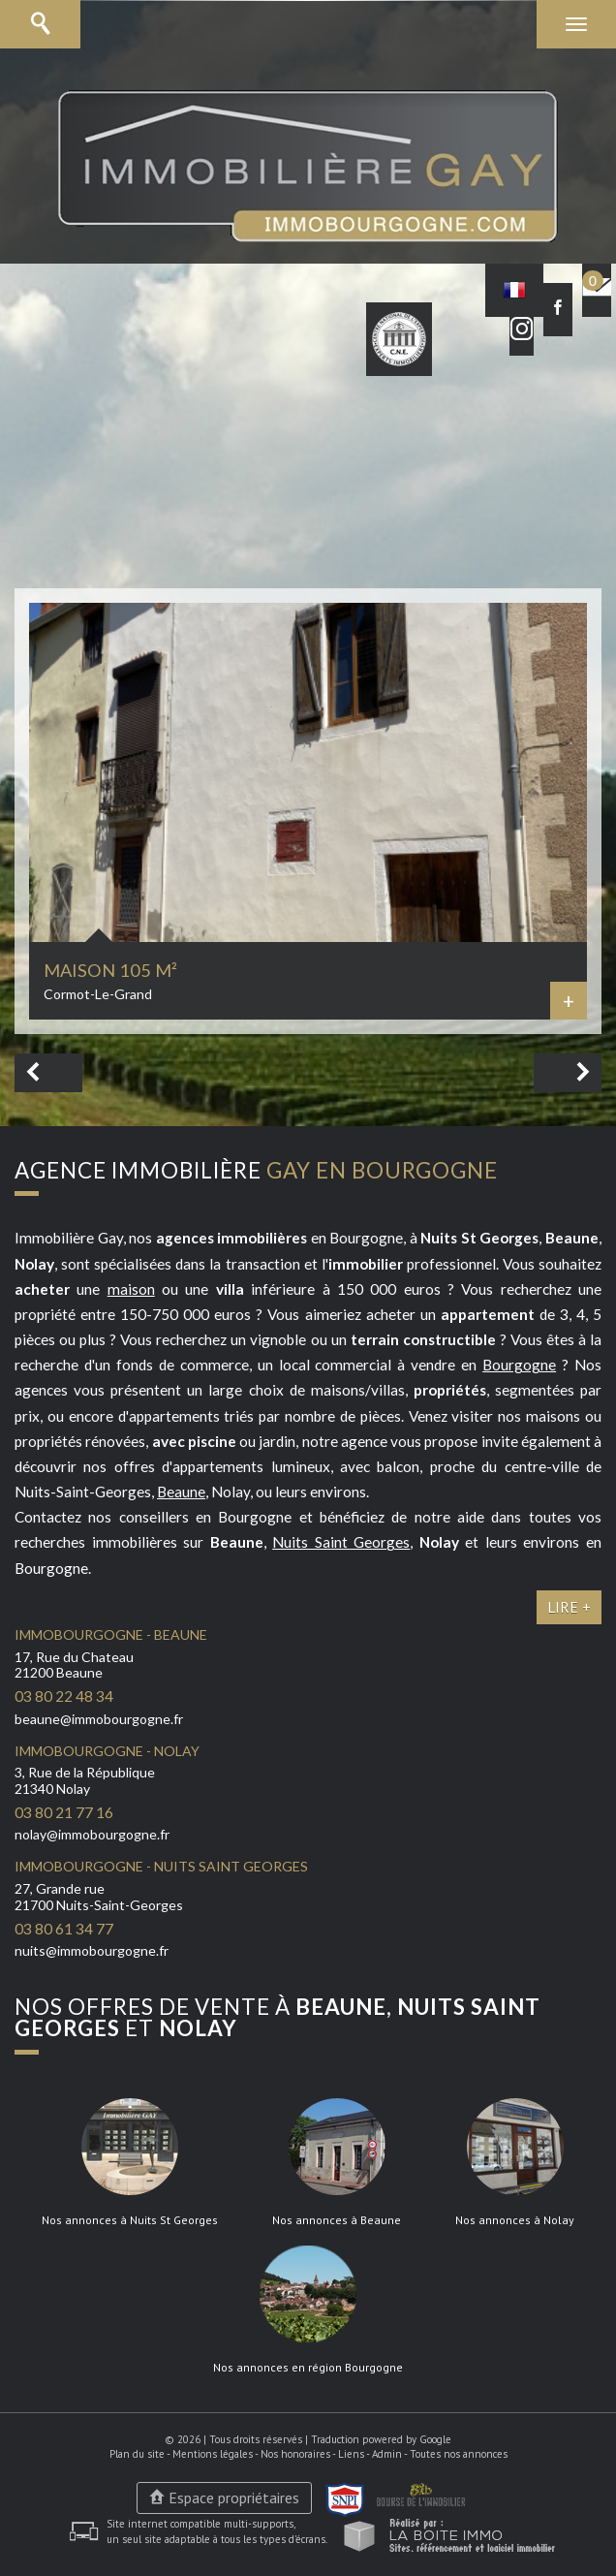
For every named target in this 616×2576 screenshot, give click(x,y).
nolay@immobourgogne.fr (92, 1834)
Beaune (181, 1491)
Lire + (569, 1607)
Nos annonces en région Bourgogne (308, 2367)
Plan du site (137, 2454)
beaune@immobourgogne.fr (99, 1719)
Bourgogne (519, 1364)
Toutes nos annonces (459, 2454)
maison (131, 1289)
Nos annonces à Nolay (514, 2220)
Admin (387, 2454)
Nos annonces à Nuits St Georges (130, 2220)
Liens (351, 2454)
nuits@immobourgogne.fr (92, 1950)
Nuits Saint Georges (341, 1542)
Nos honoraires (295, 2454)
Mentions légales (212, 2454)
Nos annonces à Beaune (336, 2220)
